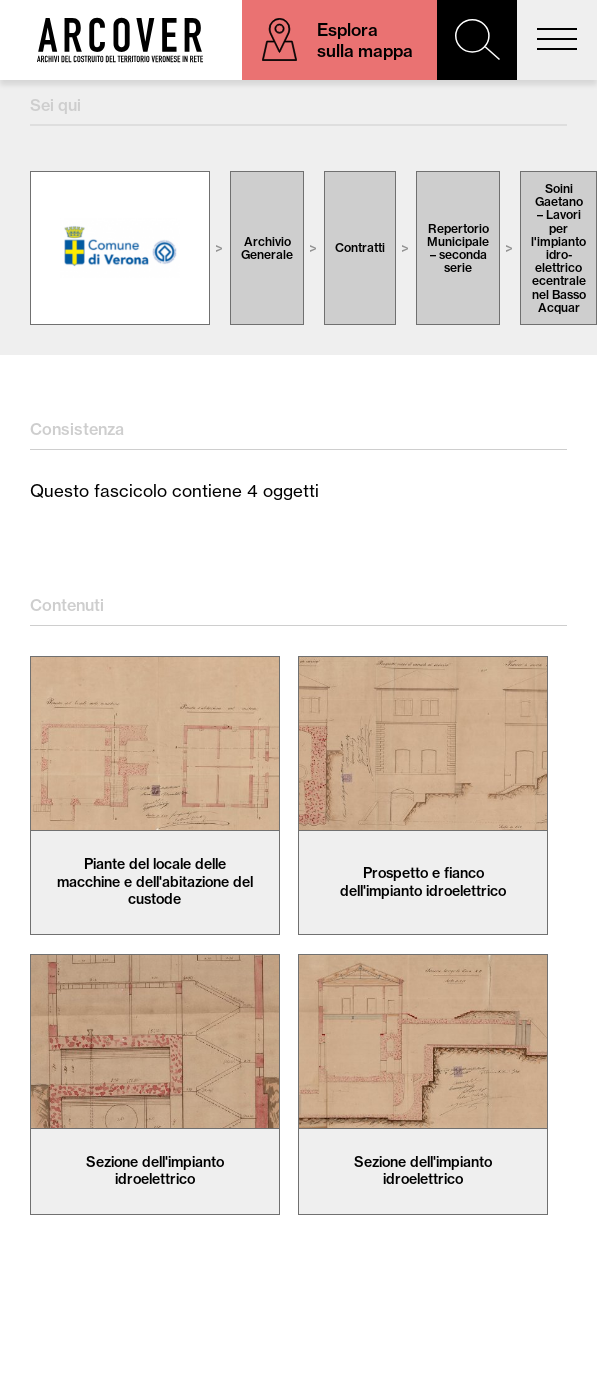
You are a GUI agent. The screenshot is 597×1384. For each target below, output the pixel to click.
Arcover (120, 40)
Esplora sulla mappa (365, 40)
